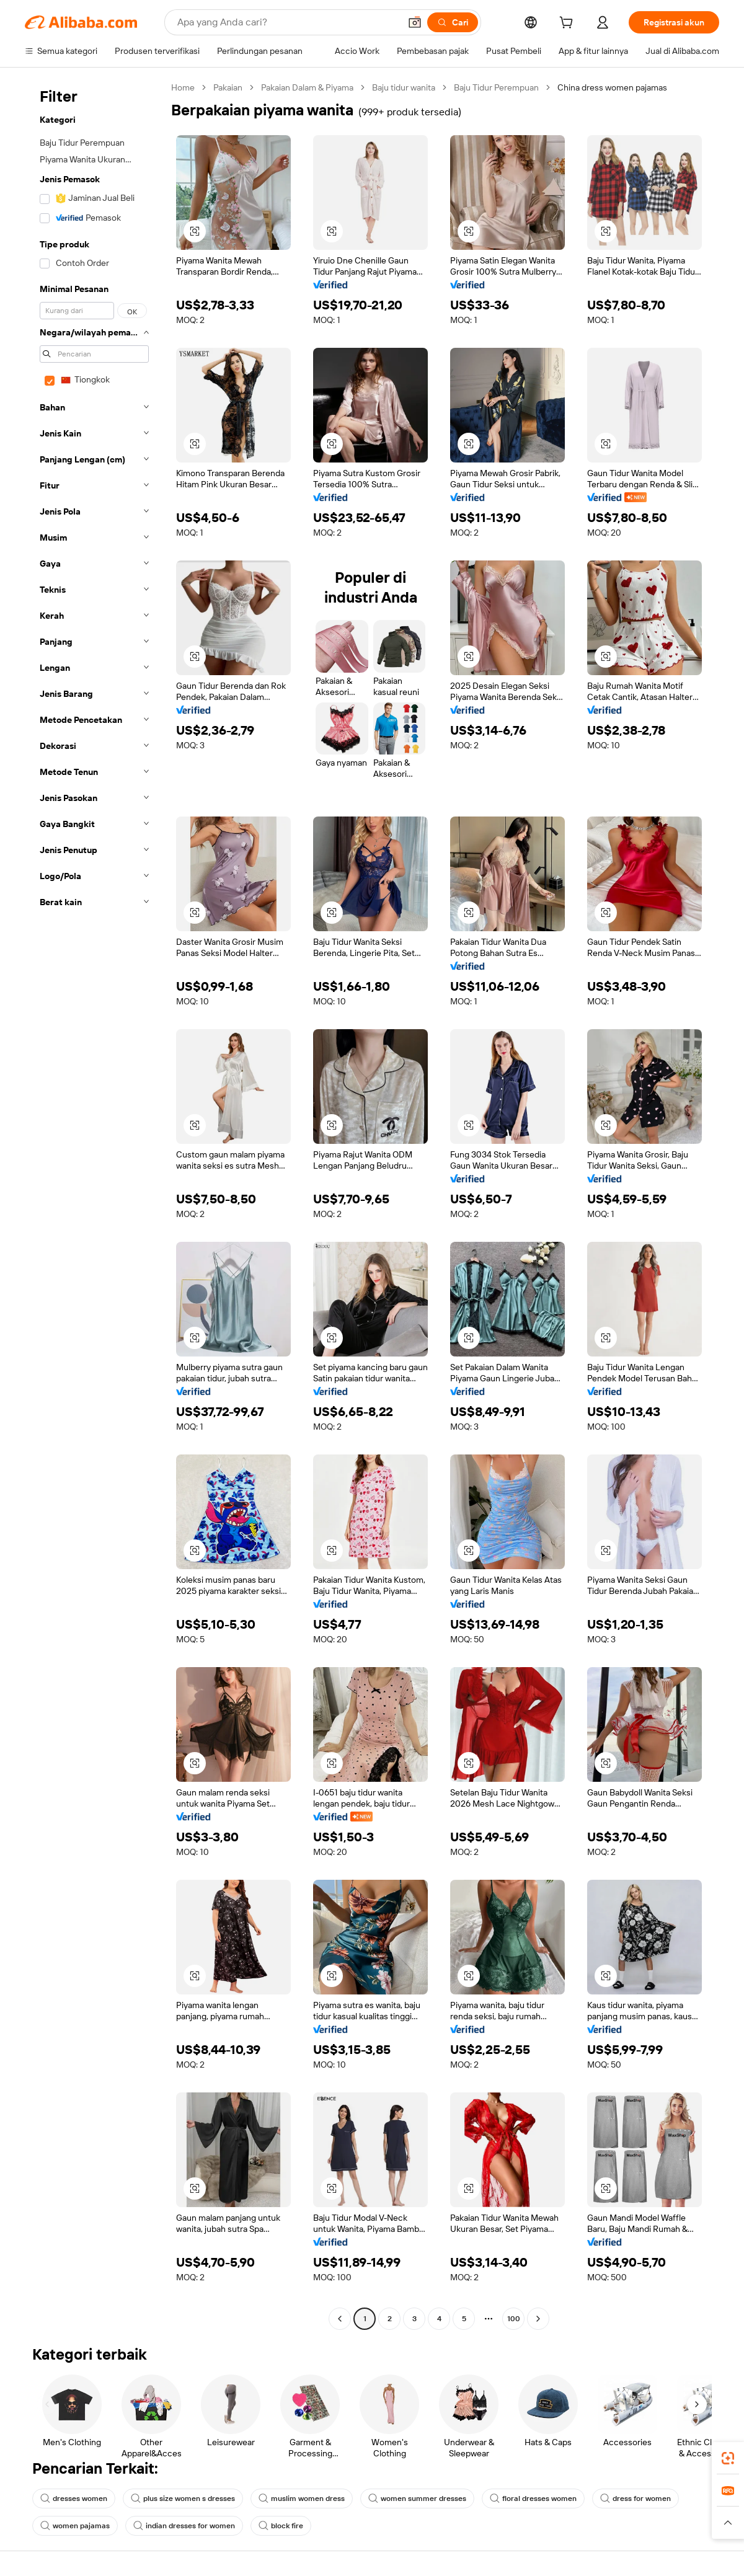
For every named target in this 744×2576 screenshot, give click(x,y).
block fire (281, 2526)
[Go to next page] (538, 2319)
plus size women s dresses (183, 2498)
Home (183, 87)
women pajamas (75, 2526)
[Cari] (452, 22)
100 (513, 2318)
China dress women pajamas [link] (612, 87)
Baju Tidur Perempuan (496, 87)
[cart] (568, 24)
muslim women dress (302, 2498)
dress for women (635, 2498)
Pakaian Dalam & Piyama (307, 87)
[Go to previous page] (340, 2319)
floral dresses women (533, 2498)
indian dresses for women (184, 2526)
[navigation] (94, 1204)
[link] (728, 2458)
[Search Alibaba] (287, 22)
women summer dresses (417, 2498)
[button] (414, 22)
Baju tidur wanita (403, 87)
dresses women (73, 2498)
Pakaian (227, 87)
